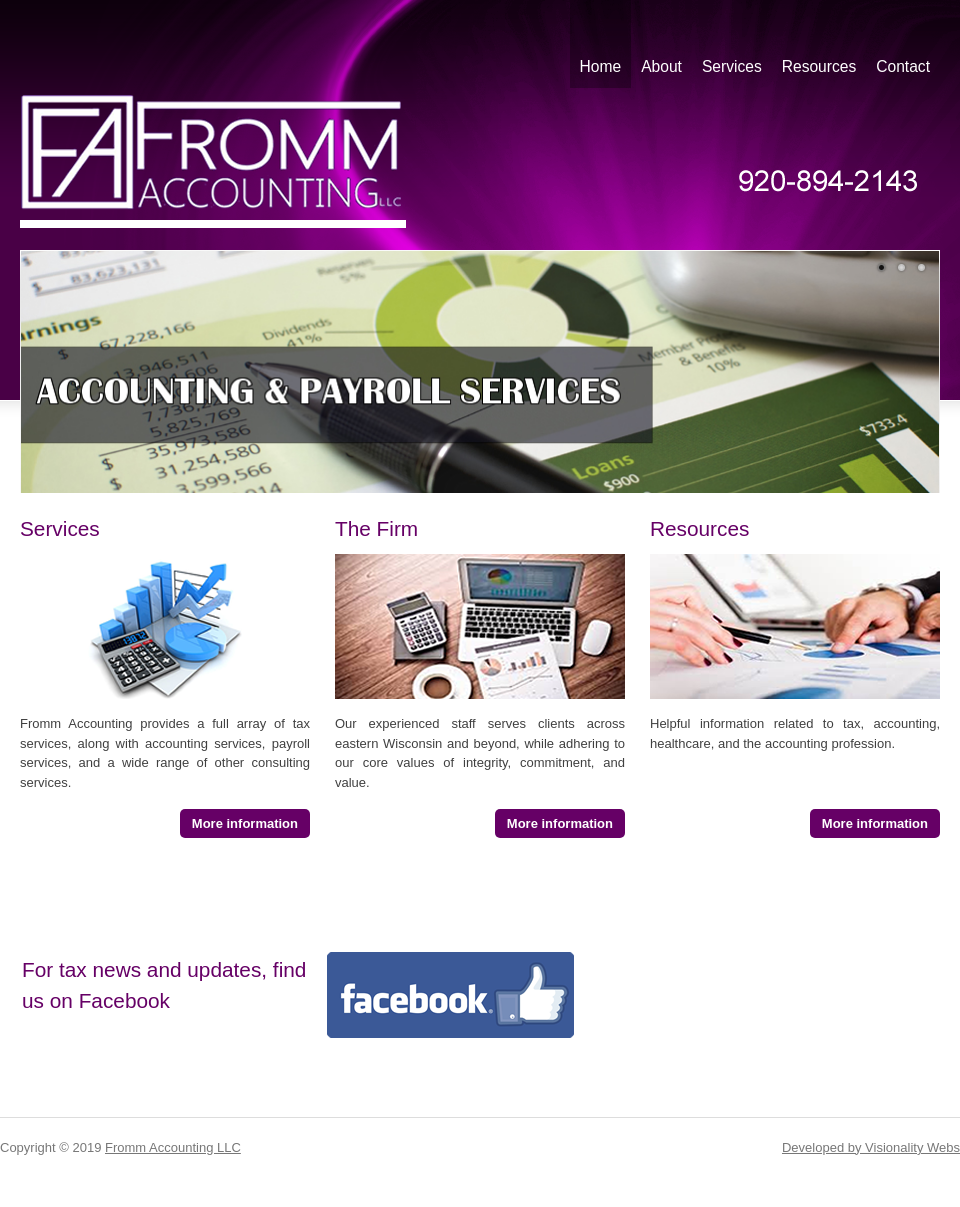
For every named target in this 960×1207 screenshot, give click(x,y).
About (661, 66)
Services (732, 66)
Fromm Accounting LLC (173, 1147)
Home (601, 66)
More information (245, 823)
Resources (819, 66)
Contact (903, 66)
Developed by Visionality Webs (871, 1147)
